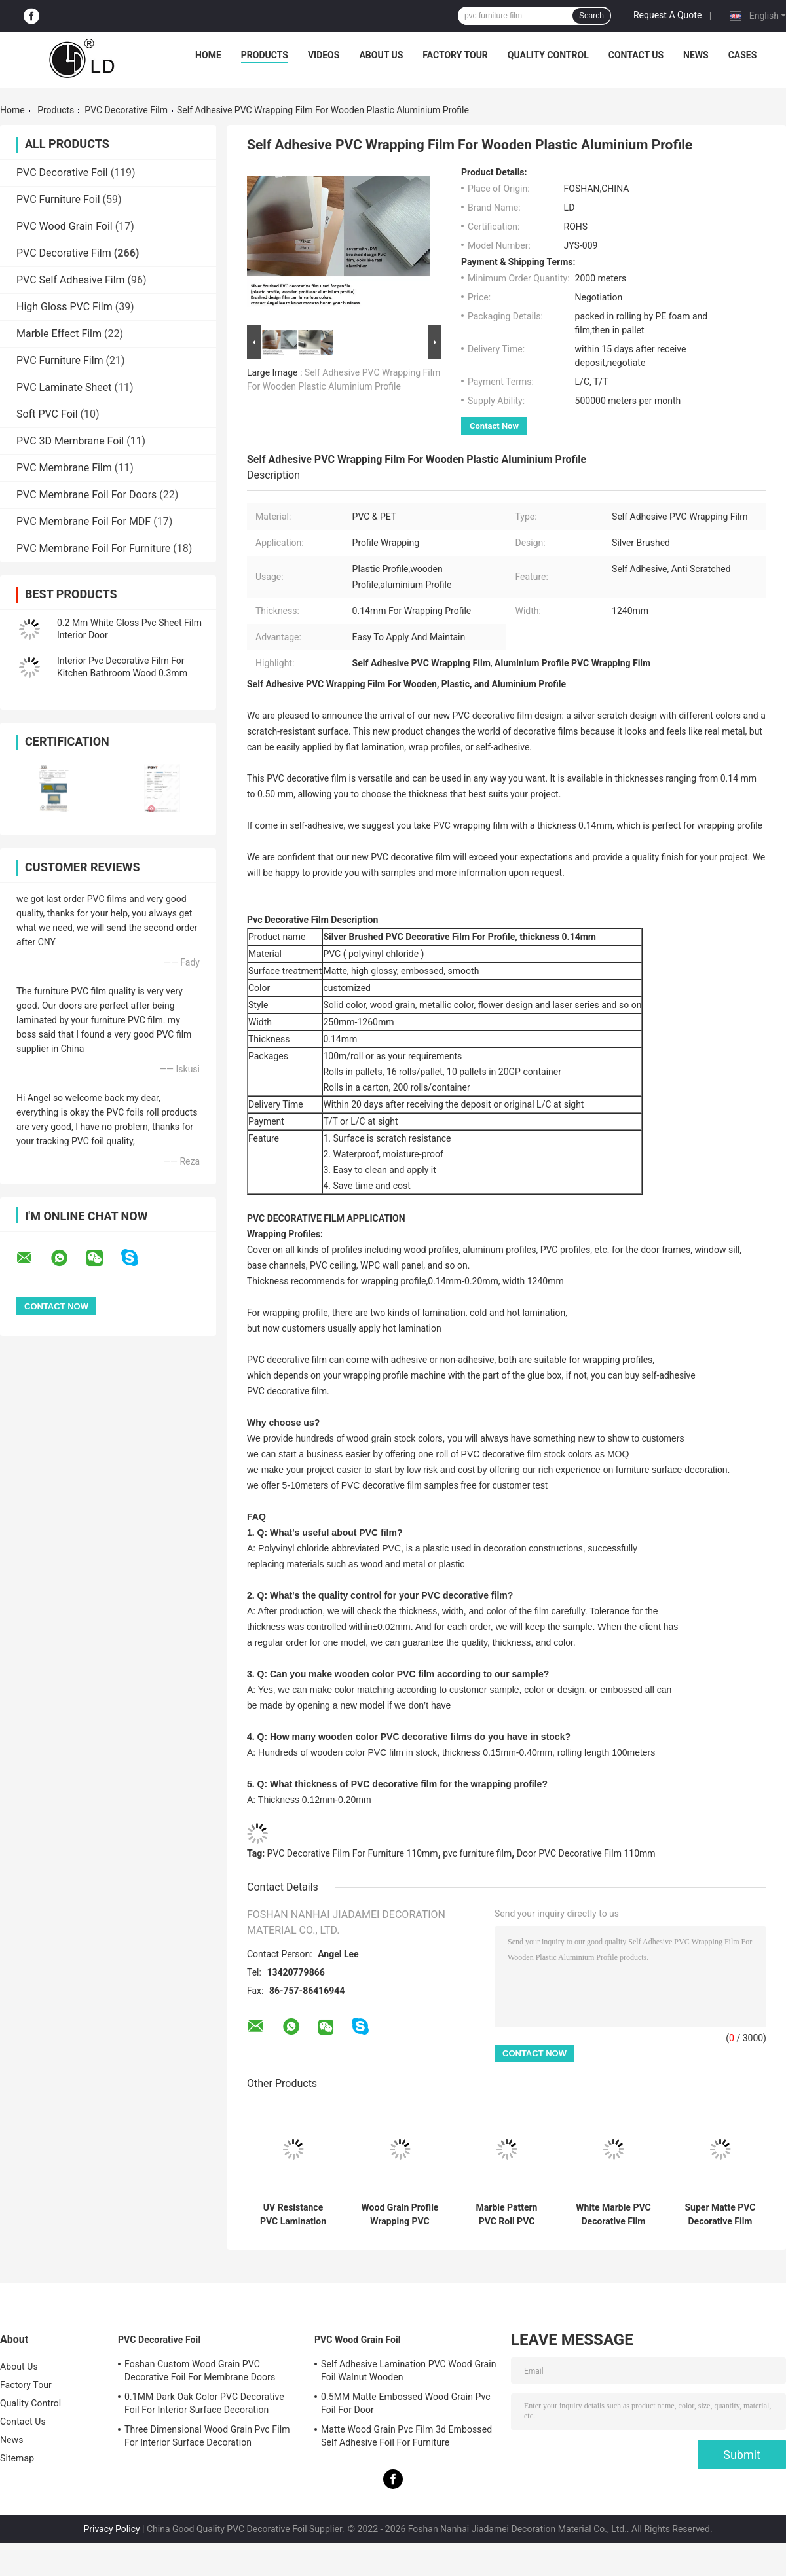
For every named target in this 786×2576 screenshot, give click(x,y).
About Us (381, 55)
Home (208, 55)
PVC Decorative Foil (62, 172)
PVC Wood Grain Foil (64, 226)
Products (264, 55)
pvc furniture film (477, 1853)
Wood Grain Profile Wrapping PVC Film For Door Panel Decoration (400, 2214)
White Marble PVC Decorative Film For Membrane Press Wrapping (613, 2214)
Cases (742, 55)
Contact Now (494, 426)
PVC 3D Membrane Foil (70, 441)
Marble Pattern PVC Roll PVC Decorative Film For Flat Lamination (507, 2214)
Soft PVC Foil (47, 414)
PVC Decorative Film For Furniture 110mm (352, 1853)
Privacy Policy (111, 2529)
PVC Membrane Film (64, 468)
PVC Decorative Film (126, 110)
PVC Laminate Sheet (64, 387)
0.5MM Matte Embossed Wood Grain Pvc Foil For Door (406, 2403)
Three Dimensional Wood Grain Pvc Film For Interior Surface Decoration (207, 2436)
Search (591, 15)
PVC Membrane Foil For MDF (83, 521)
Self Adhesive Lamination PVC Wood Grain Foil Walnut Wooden (408, 2370)
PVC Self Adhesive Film (70, 280)
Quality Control (548, 55)
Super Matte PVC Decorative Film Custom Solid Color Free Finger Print (719, 2214)
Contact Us (636, 55)
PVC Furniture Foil (58, 199)
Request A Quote (667, 15)
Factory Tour (455, 55)
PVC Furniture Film (59, 360)
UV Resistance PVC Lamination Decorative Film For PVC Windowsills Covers (293, 2214)
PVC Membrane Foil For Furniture (93, 548)
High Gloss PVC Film (64, 306)
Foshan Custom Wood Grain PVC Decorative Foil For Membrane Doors (199, 2370)
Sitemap (17, 2458)
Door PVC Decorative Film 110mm (586, 1853)
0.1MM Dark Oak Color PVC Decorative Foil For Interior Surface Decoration (204, 2403)
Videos (324, 55)
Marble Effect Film (59, 333)
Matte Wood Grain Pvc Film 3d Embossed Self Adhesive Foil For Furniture (406, 2436)
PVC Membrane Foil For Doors (86, 494)
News (696, 55)
